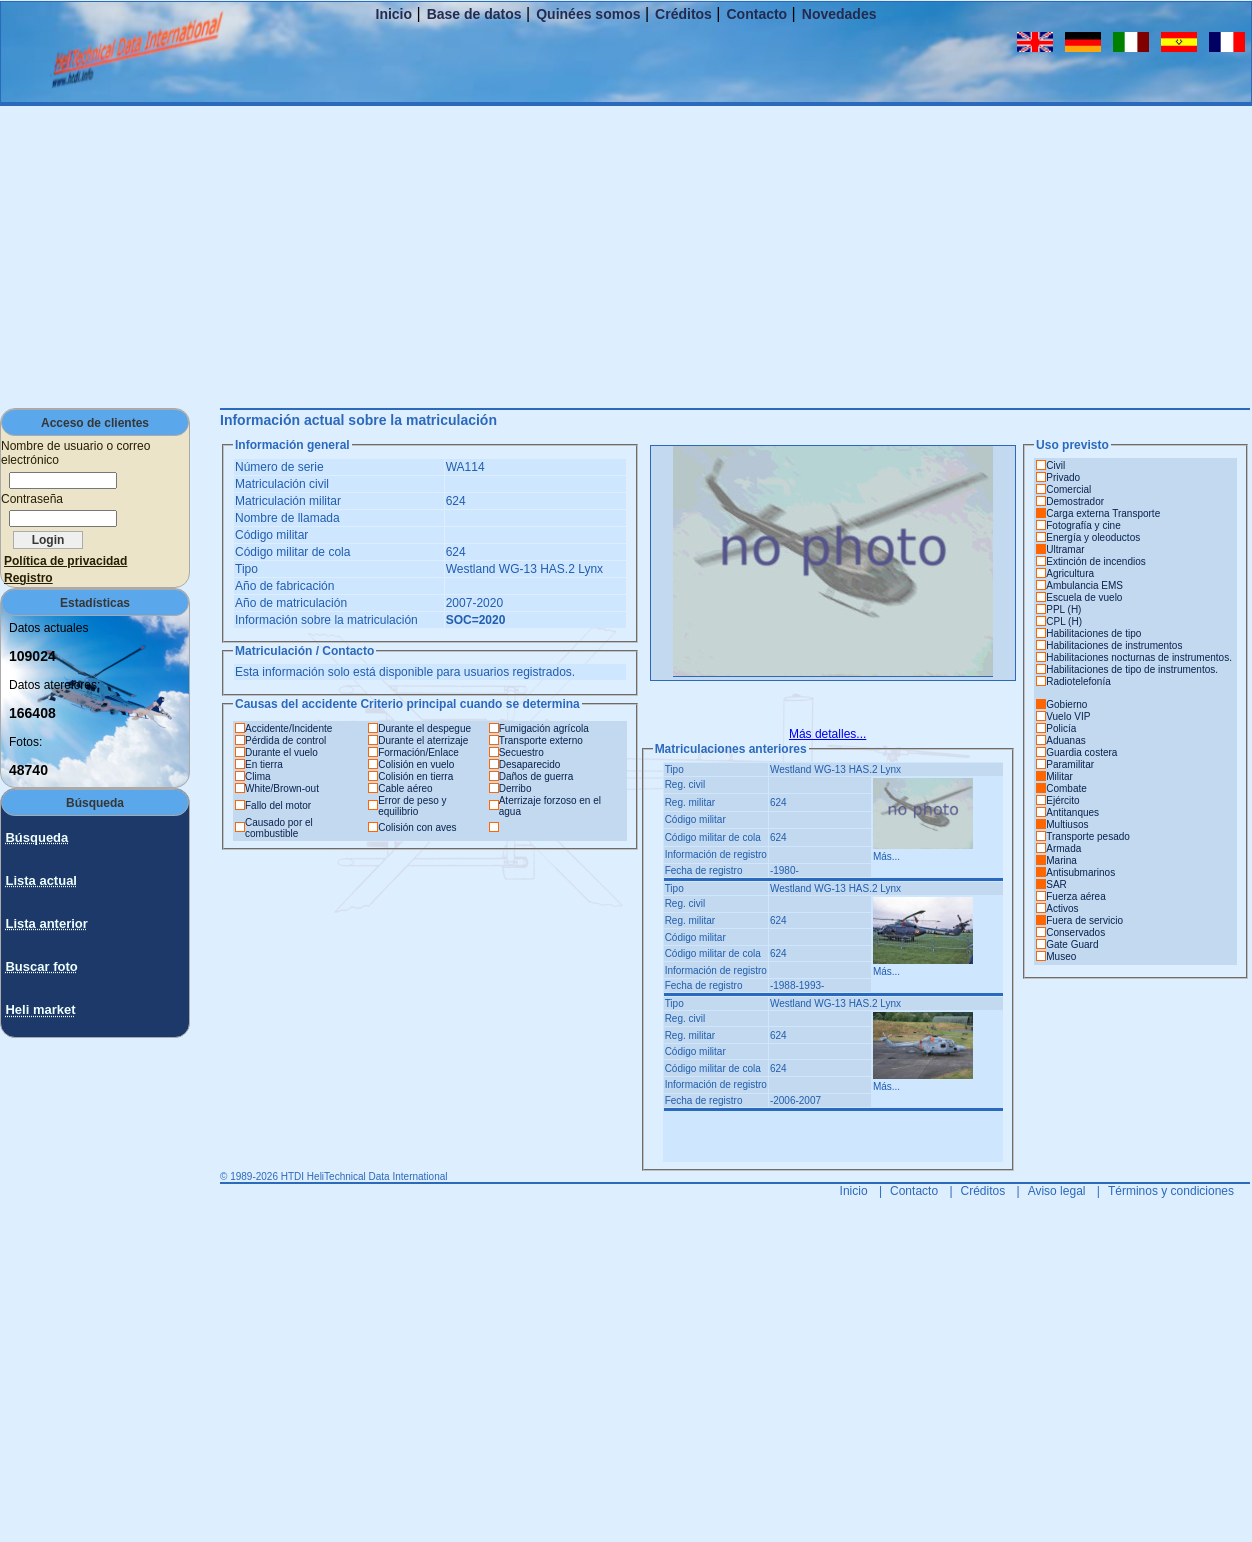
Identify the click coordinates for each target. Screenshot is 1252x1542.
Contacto (757, 14)
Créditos (683, 14)
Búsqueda (36, 837)
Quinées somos (588, 14)
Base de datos (474, 14)
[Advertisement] (626, 256)
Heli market (40, 1009)
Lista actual (41, 880)
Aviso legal (1057, 1191)
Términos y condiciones (1171, 1191)
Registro (28, 578)
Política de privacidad (65, 561)
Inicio (394, 14)
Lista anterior (46, 923)
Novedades (839, 14)
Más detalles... (827, 734)
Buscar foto (41, 966)
